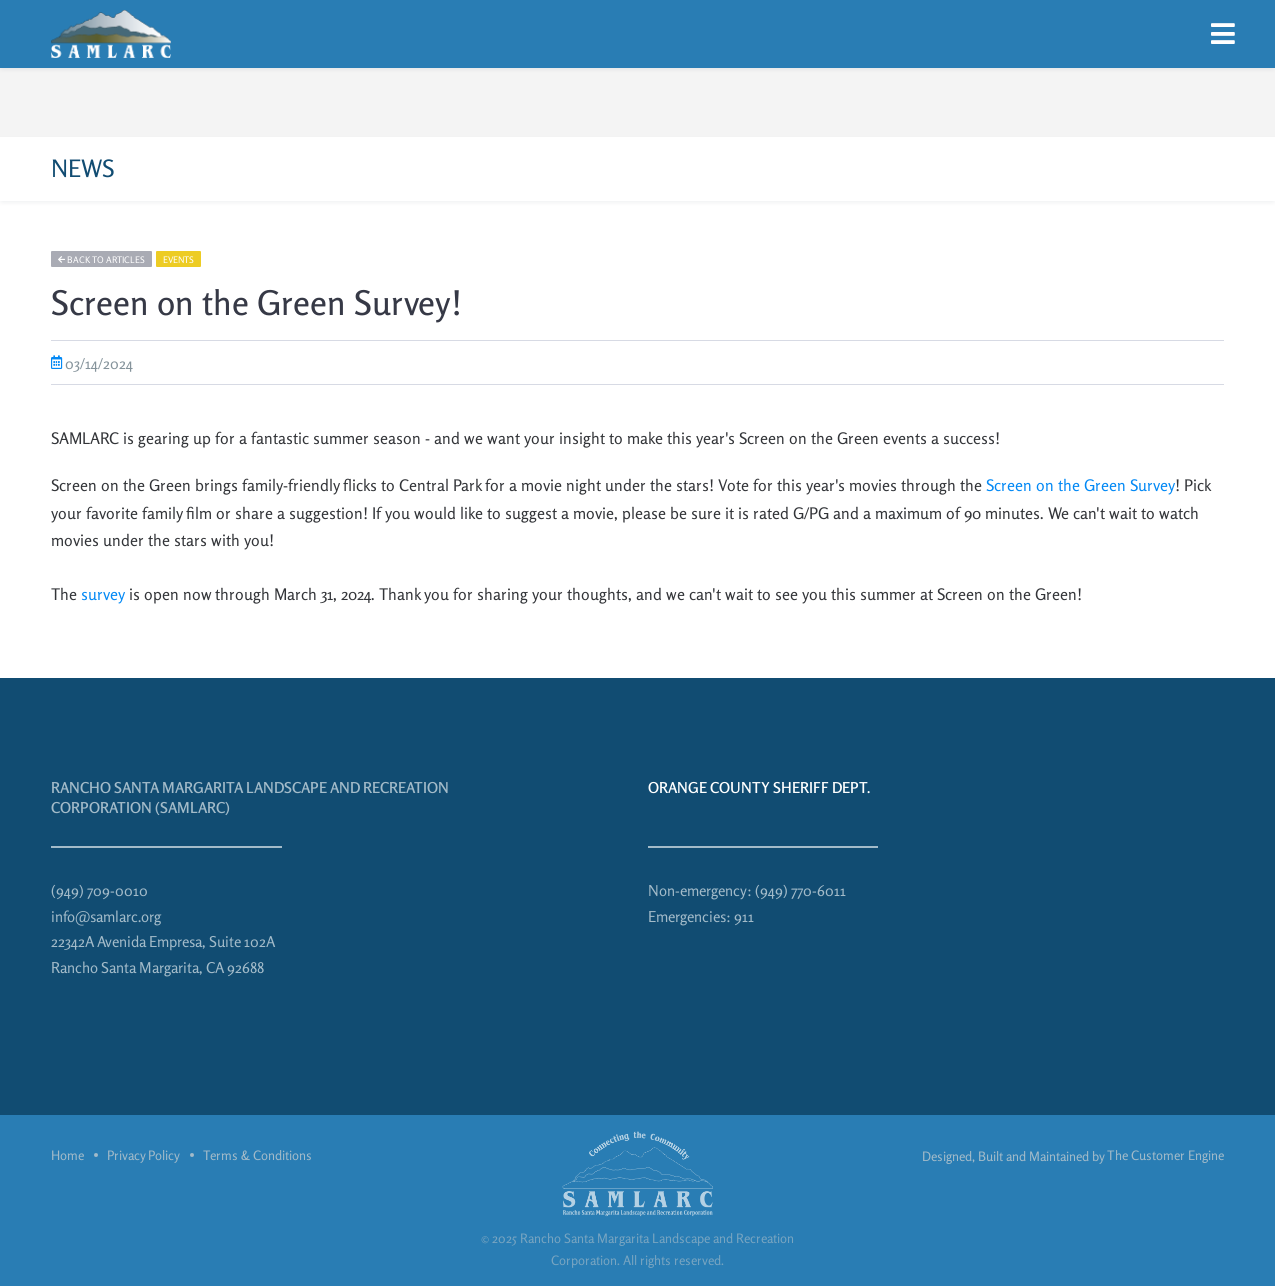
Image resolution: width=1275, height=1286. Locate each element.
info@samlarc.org (106, 916)
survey (103, 594)
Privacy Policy (143, 1155)
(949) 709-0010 (99, 890)
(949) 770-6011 (800, 890)
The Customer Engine (1165, 1155)
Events (178, 259)
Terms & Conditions (257, 1155)
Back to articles (101, 259)
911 (744, 916)
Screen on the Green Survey (1080, 485)
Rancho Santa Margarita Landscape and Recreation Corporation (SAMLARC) (250, 797)
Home (67, 1155)
